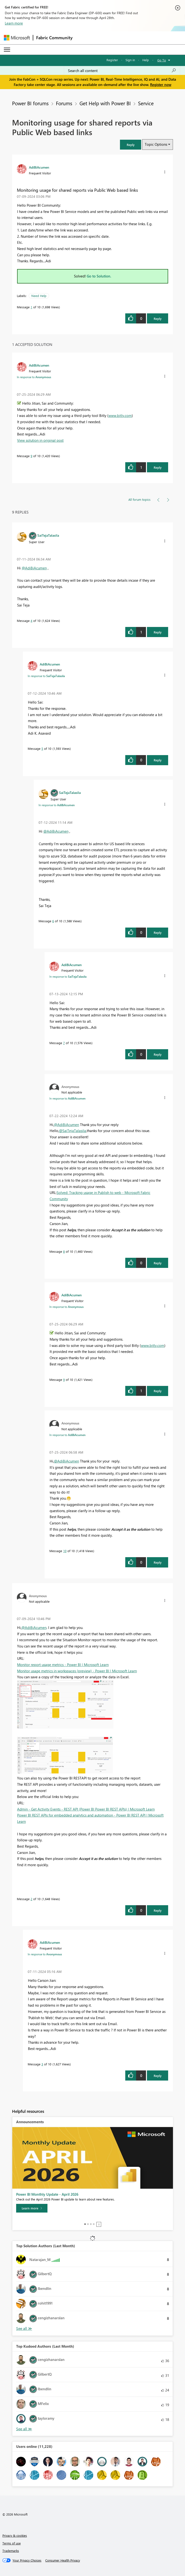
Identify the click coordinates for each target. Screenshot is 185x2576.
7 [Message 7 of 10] (64, 1043)
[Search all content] (122, 70)
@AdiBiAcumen (34, 568)
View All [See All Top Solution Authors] (24, 2328)
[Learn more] (31, 2208)
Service (146, 103)
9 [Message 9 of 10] (31, 456)
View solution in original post (40, 440)
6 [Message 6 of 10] (53, 921)
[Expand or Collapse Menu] (7, 50)
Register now (160, 84)
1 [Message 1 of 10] (31, 307)
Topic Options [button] (156, 144)
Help (145, 60)
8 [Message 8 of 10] (64, 1251)
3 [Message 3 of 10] (42, 2064)
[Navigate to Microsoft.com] (17, 37)
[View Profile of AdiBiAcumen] (39, 167)
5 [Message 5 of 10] (42, 748)
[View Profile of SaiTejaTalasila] (48, 535)
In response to (34, 377)
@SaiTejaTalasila (72, 1130)
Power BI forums (30, 103)
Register (112, 60)
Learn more (14, 23)
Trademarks (10, 2551)
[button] (130, 145)
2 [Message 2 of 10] (31, 1899)
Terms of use (11, 2543)
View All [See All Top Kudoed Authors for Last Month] (24, 2429)
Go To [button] (161, 60)
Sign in (130, 60)
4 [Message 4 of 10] (31, 621)
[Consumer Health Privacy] (62, 2560)
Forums (64, 103)
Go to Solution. (99, 276)
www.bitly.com (120, 415)
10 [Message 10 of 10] (64, 1551)
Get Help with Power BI (105, 103)
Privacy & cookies (14, 2535)
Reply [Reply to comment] (158, 467)
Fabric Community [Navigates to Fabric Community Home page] (54, 37)
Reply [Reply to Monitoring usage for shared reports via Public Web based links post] (158, 318)
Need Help (38, 295)
